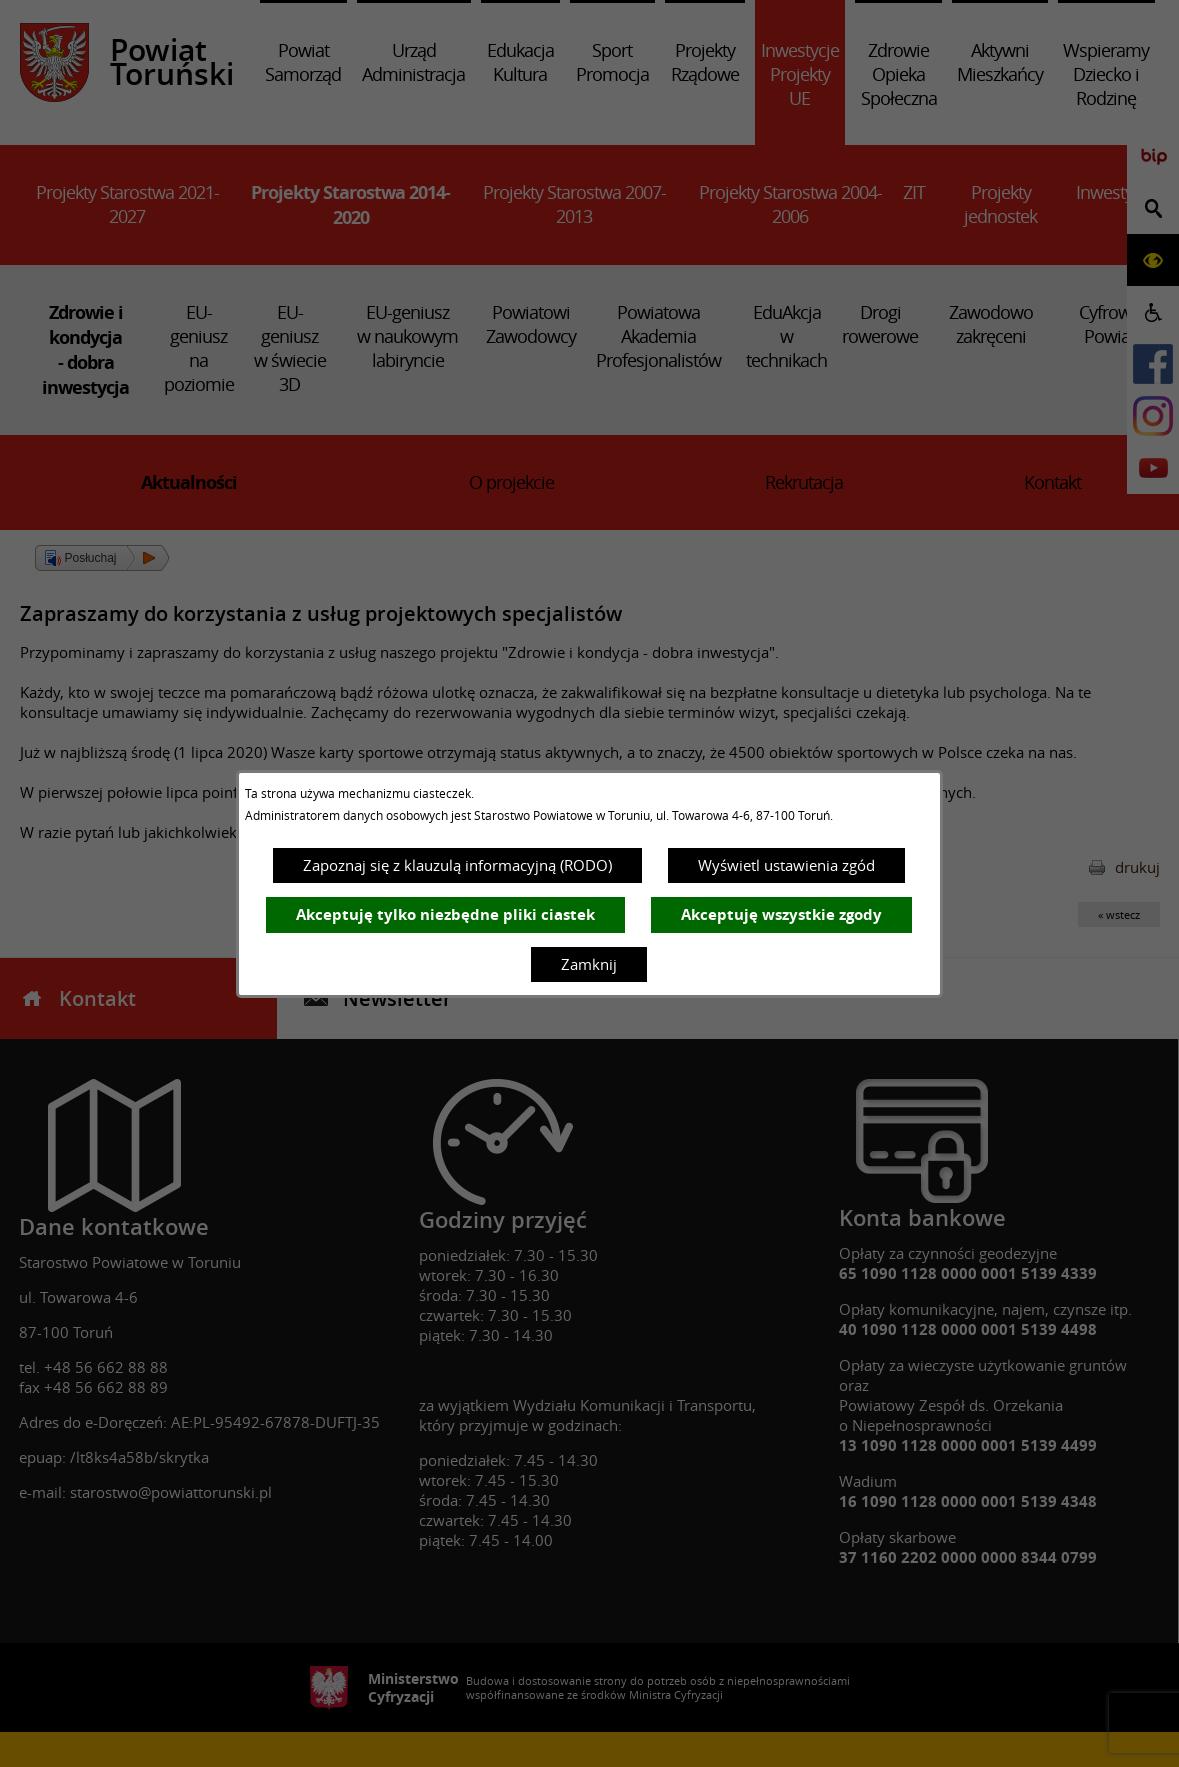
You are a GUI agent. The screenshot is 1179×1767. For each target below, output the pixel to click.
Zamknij (589, 964)
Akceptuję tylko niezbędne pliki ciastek (445, 914)
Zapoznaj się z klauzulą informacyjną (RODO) (457, 865)
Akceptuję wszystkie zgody (781, 914)
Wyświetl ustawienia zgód (786, 865)
